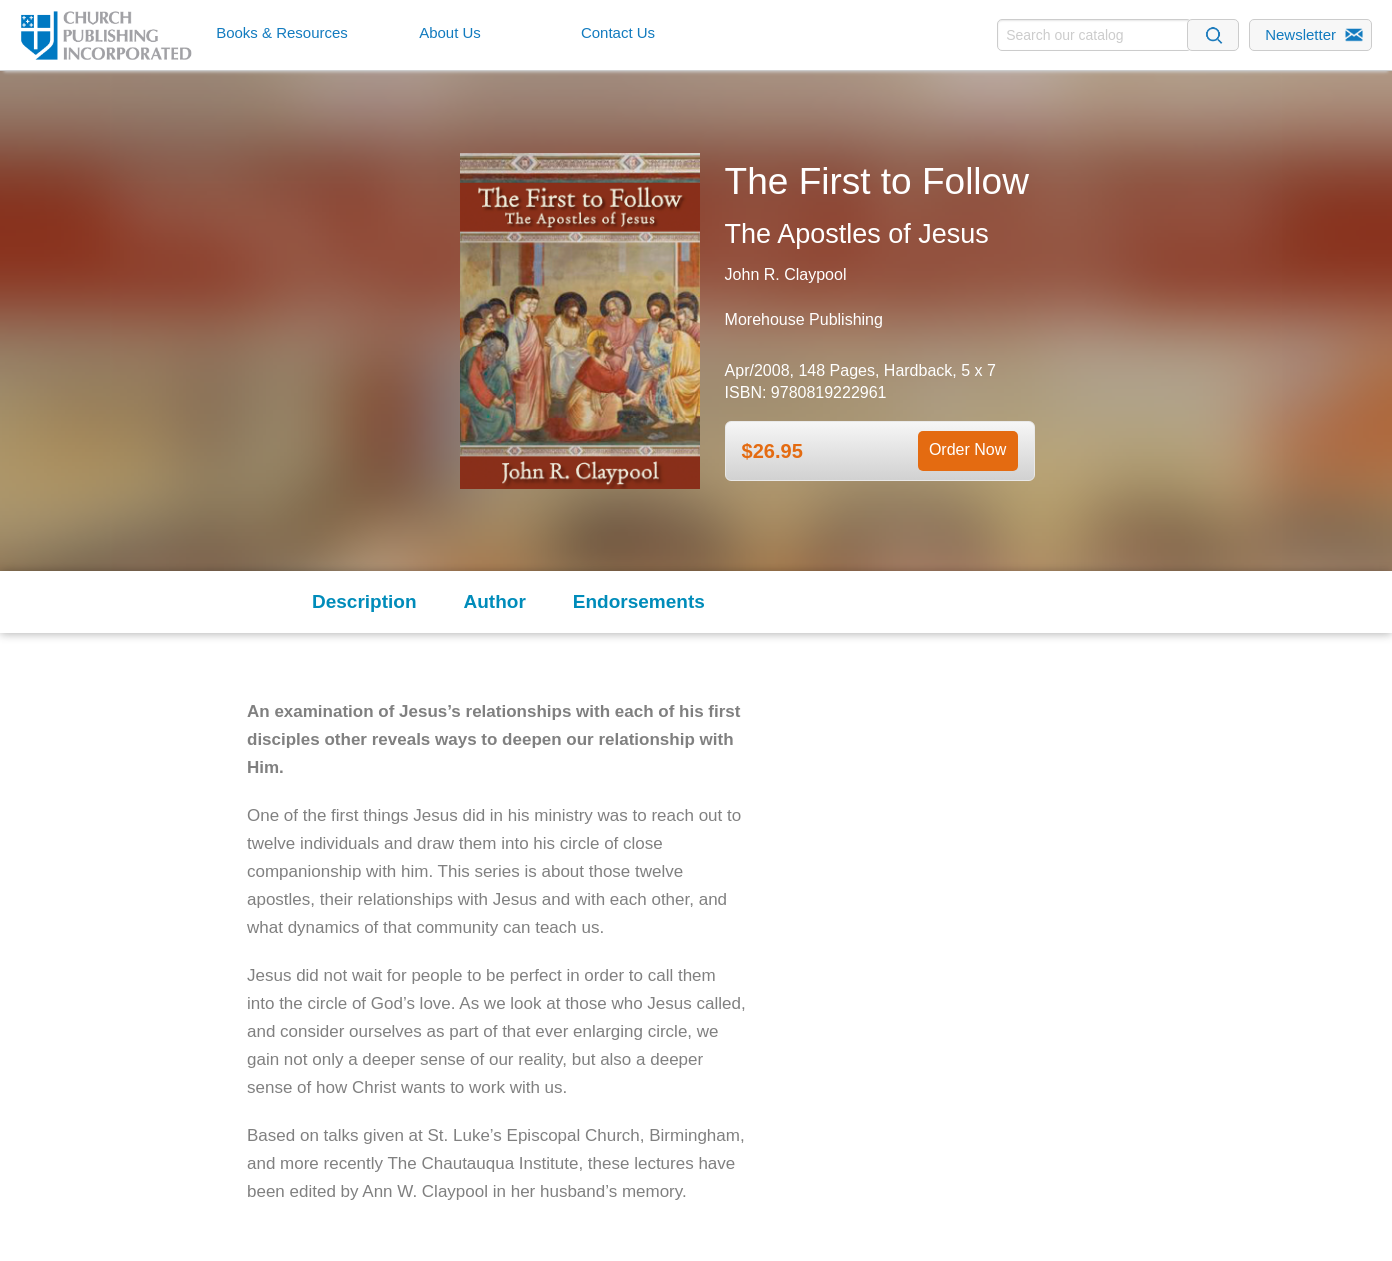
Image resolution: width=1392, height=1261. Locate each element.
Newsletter (1300, 34)
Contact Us (618, 32)
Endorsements (639, 601)
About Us (450, 32)
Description (364, 601)
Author (495, 601)
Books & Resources (282, 32)
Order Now (967, 449)
